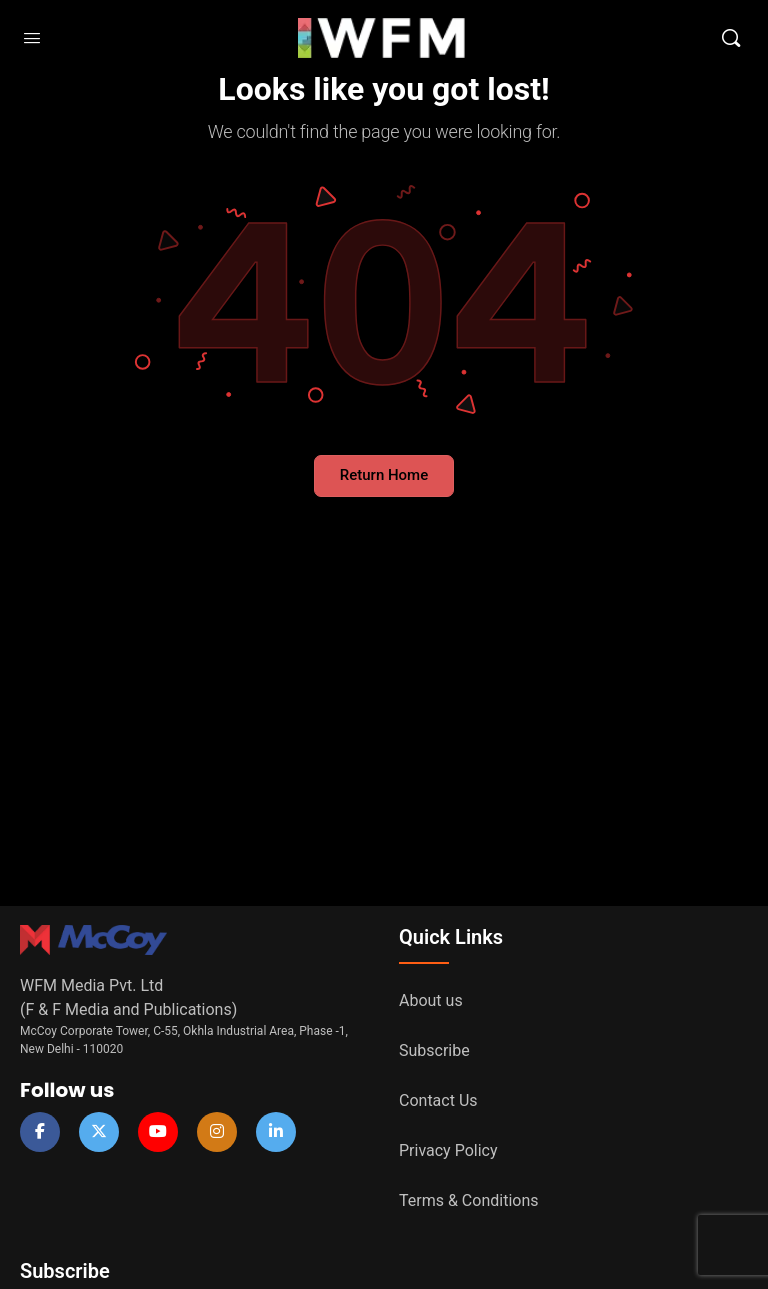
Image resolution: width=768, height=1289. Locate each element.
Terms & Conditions (469, 1200)
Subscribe (434, 1050)
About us (431, 1000)
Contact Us (438, 1100)
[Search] (731, 38)
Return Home (384, 475)
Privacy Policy (448, 1150)
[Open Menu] (32, 38)
